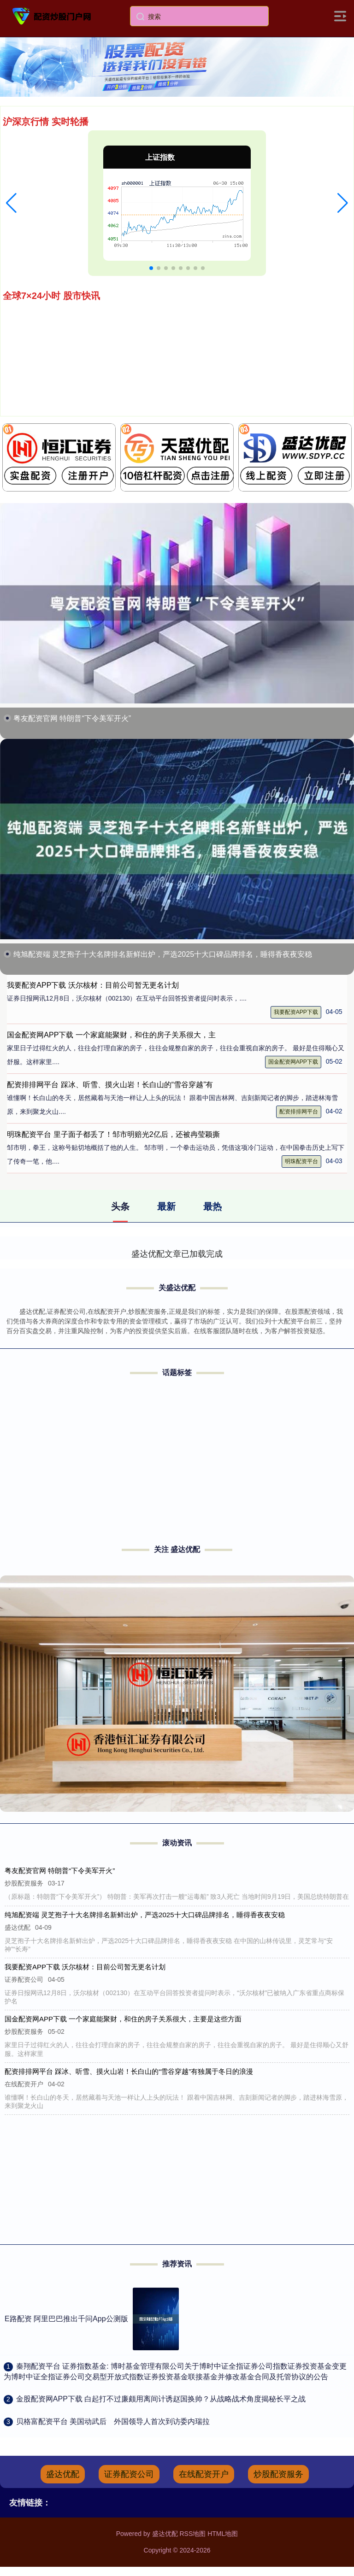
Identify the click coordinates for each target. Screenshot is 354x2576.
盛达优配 (62, 2474)
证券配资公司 (129, 2474)
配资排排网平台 (298, 1111)
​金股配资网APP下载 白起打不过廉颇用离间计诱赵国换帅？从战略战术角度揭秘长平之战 (161, 2399)
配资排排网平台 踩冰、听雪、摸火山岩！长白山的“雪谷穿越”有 (110, 1085)
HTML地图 (222, 2533)
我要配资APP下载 (296, 1012)
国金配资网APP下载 (293, 1062)
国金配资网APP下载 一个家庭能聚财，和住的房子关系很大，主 (111, 1035)
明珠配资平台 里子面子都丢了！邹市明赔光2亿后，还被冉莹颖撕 (113, 1134)
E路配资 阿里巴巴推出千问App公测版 (66, 2319)
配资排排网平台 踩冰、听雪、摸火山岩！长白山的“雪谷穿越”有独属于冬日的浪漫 (130, 2071)
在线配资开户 (204, 2474)
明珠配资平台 (301, 1161)
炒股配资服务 (278, 2474)
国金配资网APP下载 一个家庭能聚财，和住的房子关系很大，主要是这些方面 (124, 2019)
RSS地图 (192, 2533)
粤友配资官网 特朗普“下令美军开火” (72, 718)
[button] (11, 203)
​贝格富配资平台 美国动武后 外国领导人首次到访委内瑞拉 (113, 2421)
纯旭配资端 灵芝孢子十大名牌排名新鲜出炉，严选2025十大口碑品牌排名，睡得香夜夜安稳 (162, 954)
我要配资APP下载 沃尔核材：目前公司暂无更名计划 (92, 985)
